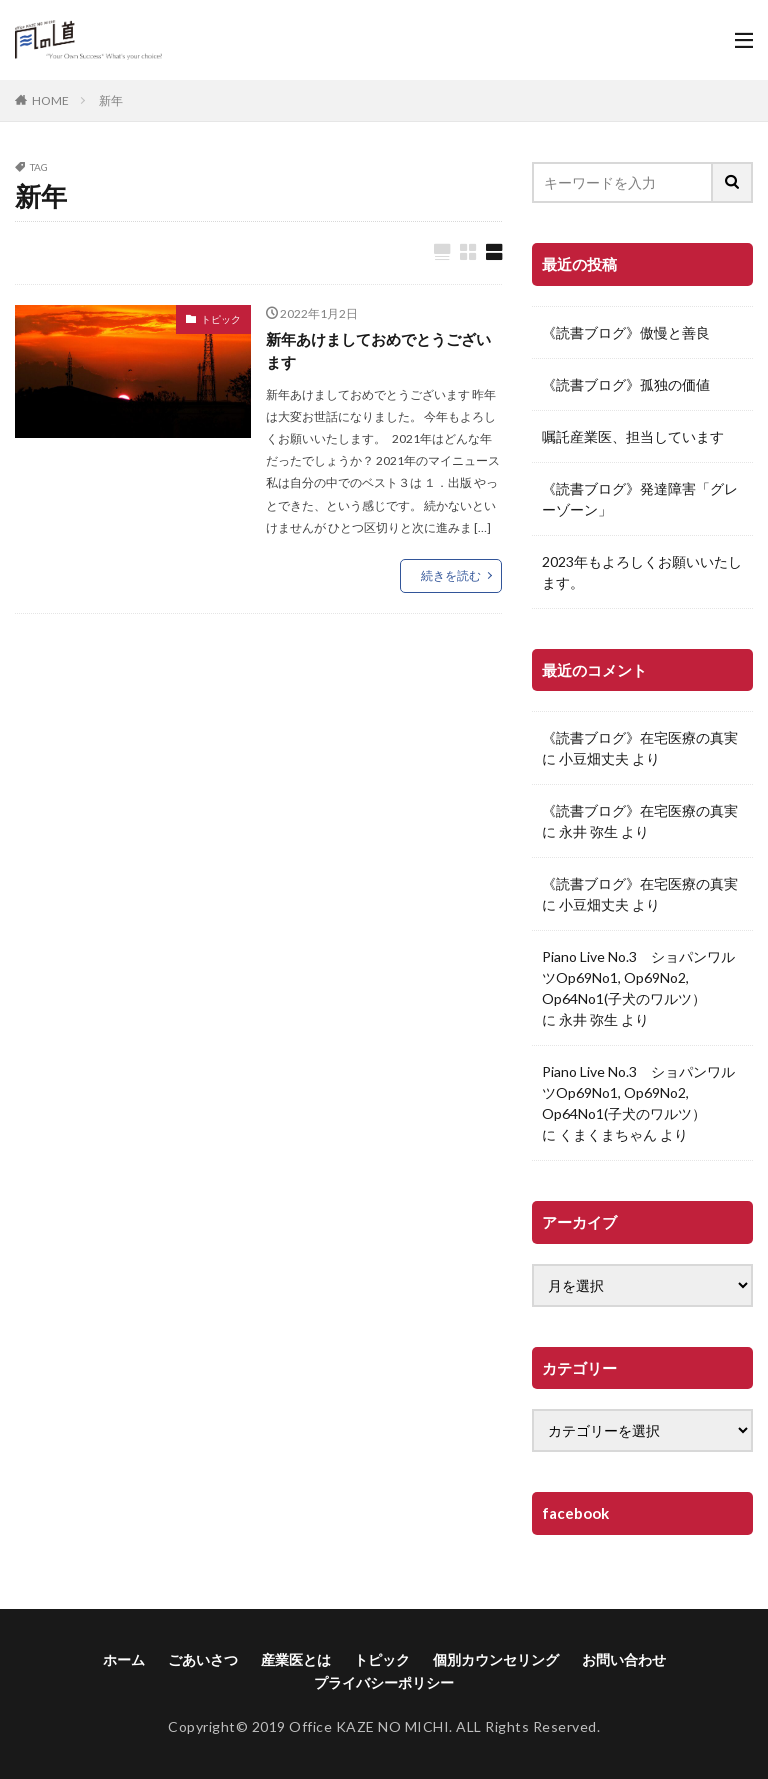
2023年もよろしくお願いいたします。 (642, 572)
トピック (221, 320)
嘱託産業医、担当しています (633, 436)
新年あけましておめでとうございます (378, 352)
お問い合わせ (624, 1659)
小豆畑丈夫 (594, 758)
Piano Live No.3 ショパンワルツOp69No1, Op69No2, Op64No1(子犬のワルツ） (638, 977)
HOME (50, 100)
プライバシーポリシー (384, 1682)
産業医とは (296, 1659)
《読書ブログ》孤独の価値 (626, 384)
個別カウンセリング (496, 1659)
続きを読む (451, 578)
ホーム (124, 1659)
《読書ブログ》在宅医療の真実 (640, 737)
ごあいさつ (203, 1659)
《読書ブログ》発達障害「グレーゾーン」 (640, 499)
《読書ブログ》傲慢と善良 (626, 332)
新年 (111, 100)
